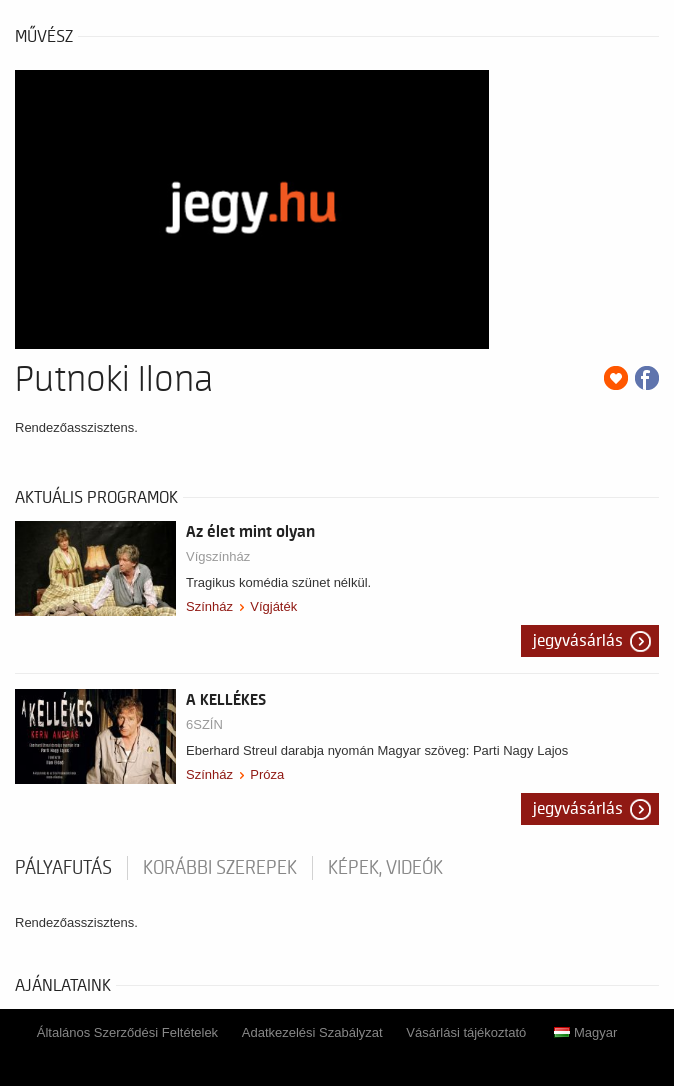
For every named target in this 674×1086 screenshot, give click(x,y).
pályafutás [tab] (63, 868)
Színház (209, 606)
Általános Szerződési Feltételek (127, 1032)
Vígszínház (218, 556)
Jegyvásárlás (578, 641)
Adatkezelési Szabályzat (312, 1032)
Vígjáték (273, 606)
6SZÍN (204, 724)
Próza (267, 774)
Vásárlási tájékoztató (466, 1032)
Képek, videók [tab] (385, 868)
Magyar (585, 1032)
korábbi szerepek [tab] (220, 868)
